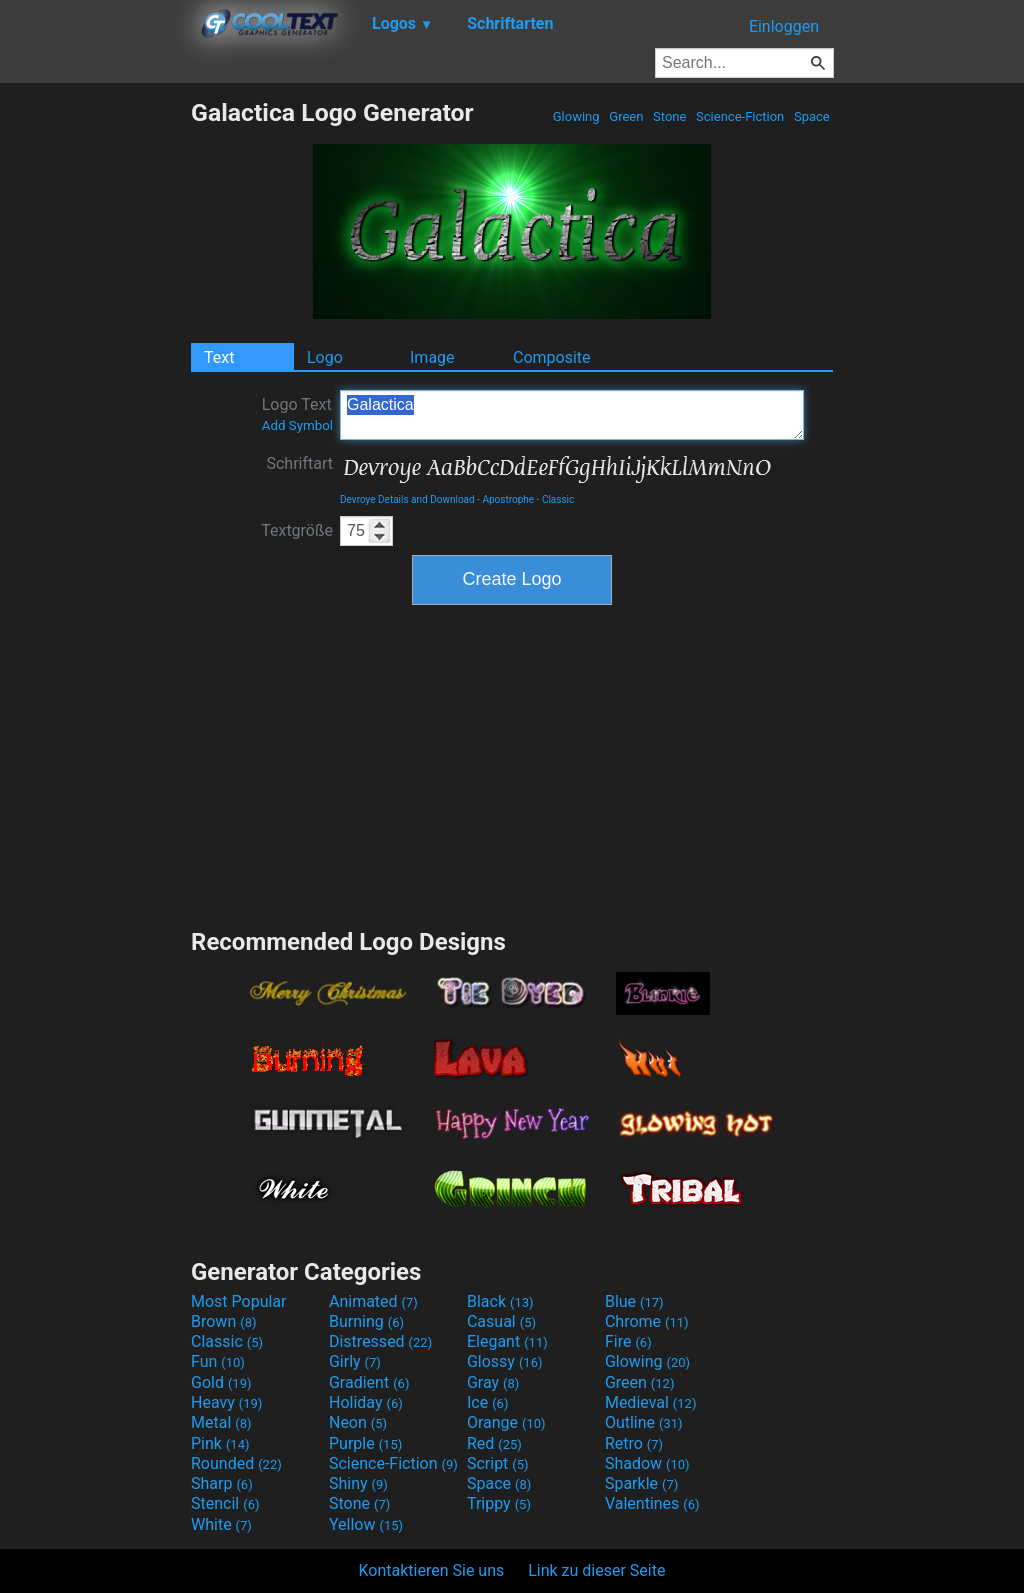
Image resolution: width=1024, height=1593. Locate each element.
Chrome (647, 1321)
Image (432, 357)
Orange (506, 1422)
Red (494, 1443)
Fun (218, 1361)
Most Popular (239, 1301)
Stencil (225, 1503)
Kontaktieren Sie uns (432, 1570)
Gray (493, 1382)
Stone (670, 116)
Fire (628, 1341)
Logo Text (297, 414)
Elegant (507, 1341)
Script (498, 1463)
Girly (355, 1361)
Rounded (236, 1463)
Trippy (499, 1503)
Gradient (369, 1382)
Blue (634, 1301)
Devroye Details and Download (407, 499)
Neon (358, 1422)
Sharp (222, 1483)
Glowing (576, 116)
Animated (373, 1301)
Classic (558, 499)
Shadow (647, 1463)
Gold (221, 1382)
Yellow (366, 1524)
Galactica (572, 415)
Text (219, 357)
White (221, 1524)
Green (626, 116)
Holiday (366, 1402)
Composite (552, 357)
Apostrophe (508, 499)
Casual (501, 1321)
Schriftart (299, 463)
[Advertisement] (95, 398)
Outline (644, 1422)
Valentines (652, 1503)
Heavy (226, 1402)
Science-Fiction (740, 116)
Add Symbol (297, 425)
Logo (325, 357)
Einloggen (784, 26)
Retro (634, 1443)
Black (500, 1301)
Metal (221, 1422)
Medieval (651, 1402)
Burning (366, 1321)
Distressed (380, 1341)
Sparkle (641, 1483)
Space (812, 116)
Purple (365, 1443)
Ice (487, 1402)
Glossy (505, 1361)
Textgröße (297, 530)
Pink (220, 1443)
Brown (223, 1321)
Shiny (358, 1483)
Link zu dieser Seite (596, 1570)
